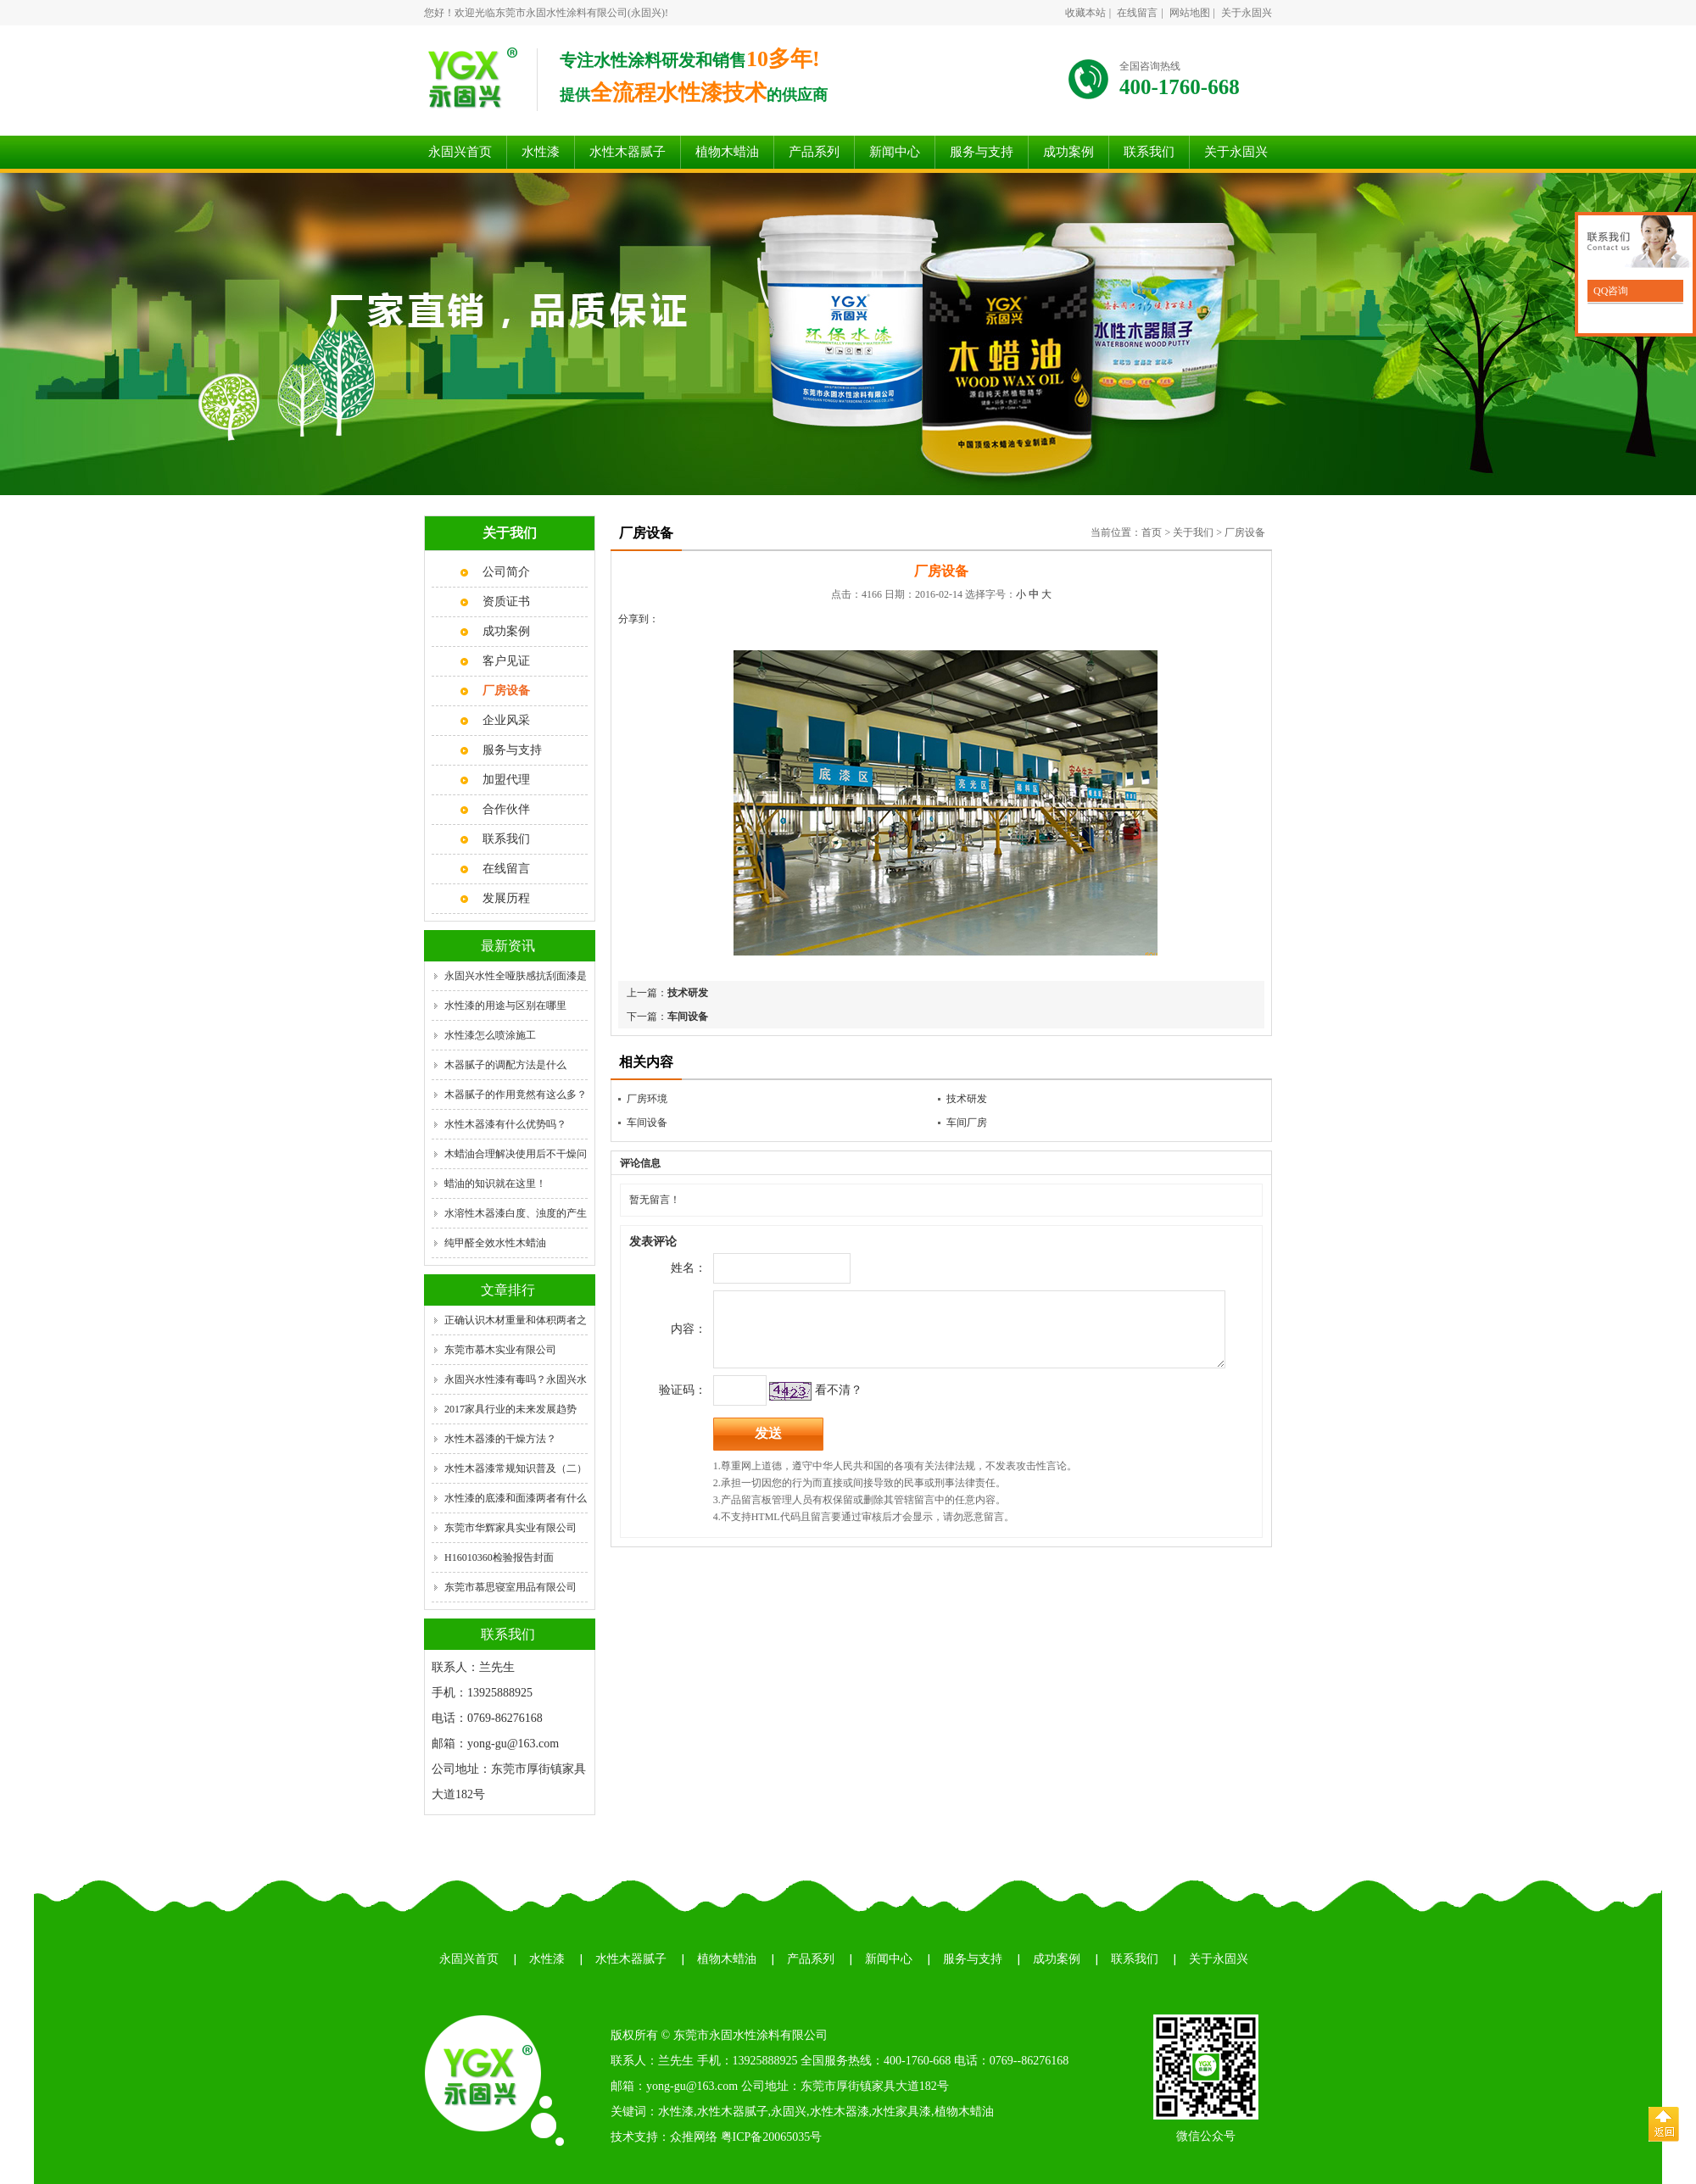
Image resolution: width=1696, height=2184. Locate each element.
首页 (1151, 532)
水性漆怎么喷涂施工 (490, 1035)
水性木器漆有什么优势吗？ (505, 1124)
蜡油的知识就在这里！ (495, 1184)
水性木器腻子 (627, 152)
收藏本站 (1085, 13)
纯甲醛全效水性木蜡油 (495, 1243)
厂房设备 (1245, 532)
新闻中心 (894, 152)
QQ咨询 (1609, 291)
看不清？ (810, 1402)
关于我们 (1193, 532)
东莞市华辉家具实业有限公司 (510, 1528)
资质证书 (506, 601)
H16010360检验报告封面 (499, 1557)
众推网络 (693, 2137)
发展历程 (506, 898)
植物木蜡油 (727, 152)
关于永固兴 (1246, 13)
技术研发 (687, 993)
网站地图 (1189, 13)
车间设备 (687, 1016)
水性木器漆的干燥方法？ (500, 1439)
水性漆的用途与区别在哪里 (505, 1005)
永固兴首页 (460, 152)
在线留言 (1137, 13)
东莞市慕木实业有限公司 (500, 1350)
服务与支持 (981, 152)
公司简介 (506, 572)
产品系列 (814, 152)
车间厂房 (966, 1122)
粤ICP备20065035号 (772, 2137)
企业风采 (506, 720)
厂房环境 (647, 1099)
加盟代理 (506, 779)
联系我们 (1149, 152)
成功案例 (1068, 152)
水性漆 (541, 152)
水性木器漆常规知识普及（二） (515, 1468)
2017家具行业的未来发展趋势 (510, 1409)
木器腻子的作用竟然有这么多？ (515, 1094)
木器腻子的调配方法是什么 (505, 1065)
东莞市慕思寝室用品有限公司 (510, 1587)
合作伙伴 (506, 809)
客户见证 (506, 661)
